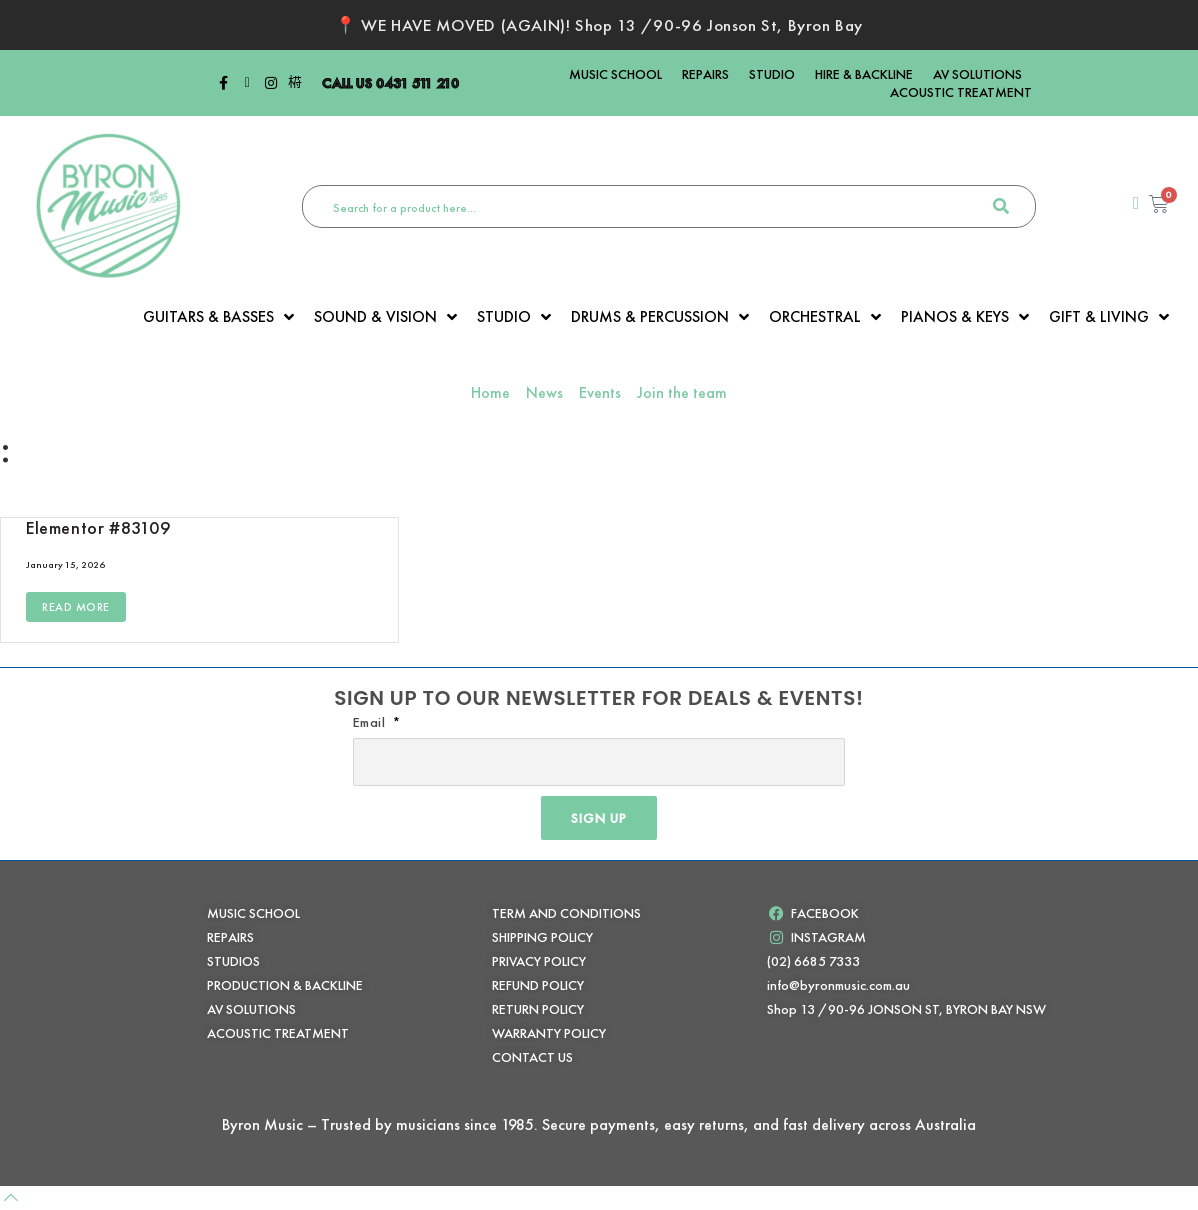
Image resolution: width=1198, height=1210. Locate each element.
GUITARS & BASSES (218, 317)
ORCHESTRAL (825, 317)
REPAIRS (705, 74)
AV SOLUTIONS (977, 74)
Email (371, 722)
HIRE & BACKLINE (864, 74)
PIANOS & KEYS (965, 317)
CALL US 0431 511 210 (390, 83)
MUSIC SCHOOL (615, 74)
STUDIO (772, 74)
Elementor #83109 (98, 527)
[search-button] (1001, 206)
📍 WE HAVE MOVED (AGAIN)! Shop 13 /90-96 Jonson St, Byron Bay (599, 25)
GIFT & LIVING (1109, 317)
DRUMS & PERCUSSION (660, 317)
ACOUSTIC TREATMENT (961, 92)
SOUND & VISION (385, 317)
